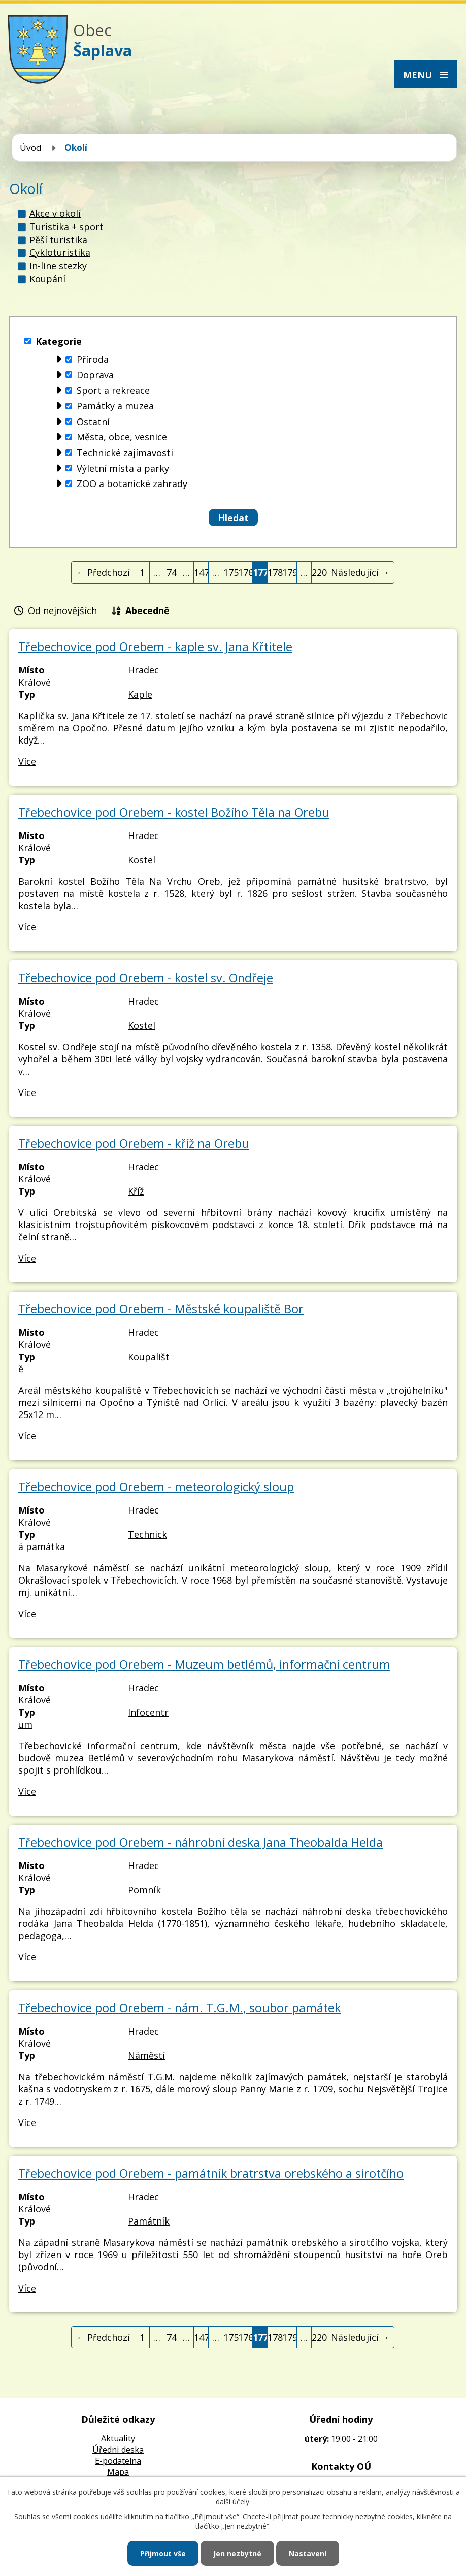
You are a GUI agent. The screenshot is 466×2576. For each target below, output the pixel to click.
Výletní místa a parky (123, 468)
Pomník (144, 1890)
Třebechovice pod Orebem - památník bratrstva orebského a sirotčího (211, 2173)
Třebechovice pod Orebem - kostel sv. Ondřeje (145, 978)
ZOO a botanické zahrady (132, 484)
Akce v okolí (55, 213)
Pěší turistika (58, 240)
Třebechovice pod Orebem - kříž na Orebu (133, 1143)
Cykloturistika (59, 252)
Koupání (47, 279)
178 (275, 572)
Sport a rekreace (113, 390)
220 (319, 572)
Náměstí (146, 2055)
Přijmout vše (163, 2553)
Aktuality (118, 2438)
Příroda (93, 359)
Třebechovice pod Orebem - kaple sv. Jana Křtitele (155, 646)
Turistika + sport (66, 226)
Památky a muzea (115, 406)
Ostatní (93, 421)
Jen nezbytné (237, 2553)
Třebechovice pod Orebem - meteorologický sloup (156, 1486)
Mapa (118, 2471)
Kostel (141, 860)
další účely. (233, 2501)
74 (172, 572)
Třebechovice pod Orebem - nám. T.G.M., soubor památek (179, 2008)
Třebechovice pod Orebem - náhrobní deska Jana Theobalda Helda (200, 1842)
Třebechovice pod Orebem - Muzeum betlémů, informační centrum (204, 1664)
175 (230, 572)
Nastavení (307, 2553)
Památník (149, 2221)
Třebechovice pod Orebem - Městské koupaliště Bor (161, 1309)
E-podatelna (118, 2460)
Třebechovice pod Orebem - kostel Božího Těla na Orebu (173, 812)
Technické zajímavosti (125, 452)
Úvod (31, 147)
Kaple (140, 694)
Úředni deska (118, 2449)
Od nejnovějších (62, 610)
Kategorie (59, 341)
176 (245, 572)
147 (201, 572)
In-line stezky (58, 266)
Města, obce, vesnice (122, 437)
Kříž (136, 1191)
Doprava (95, 375)
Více (27, 761)
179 (289, 572)
